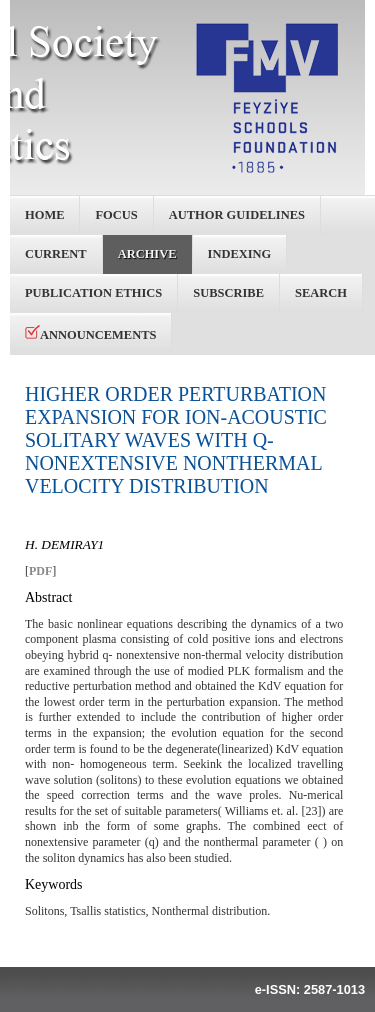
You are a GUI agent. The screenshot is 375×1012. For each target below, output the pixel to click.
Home (44, 215)
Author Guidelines (237, 215)
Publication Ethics (93, 293)
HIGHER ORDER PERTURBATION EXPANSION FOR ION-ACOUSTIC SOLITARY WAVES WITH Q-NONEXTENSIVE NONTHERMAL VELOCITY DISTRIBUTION (176, 440)
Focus (116, 215)
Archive (147, 254)
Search (321, 293)
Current (56, 254)
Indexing (240, 254)
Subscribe (228, 293)
